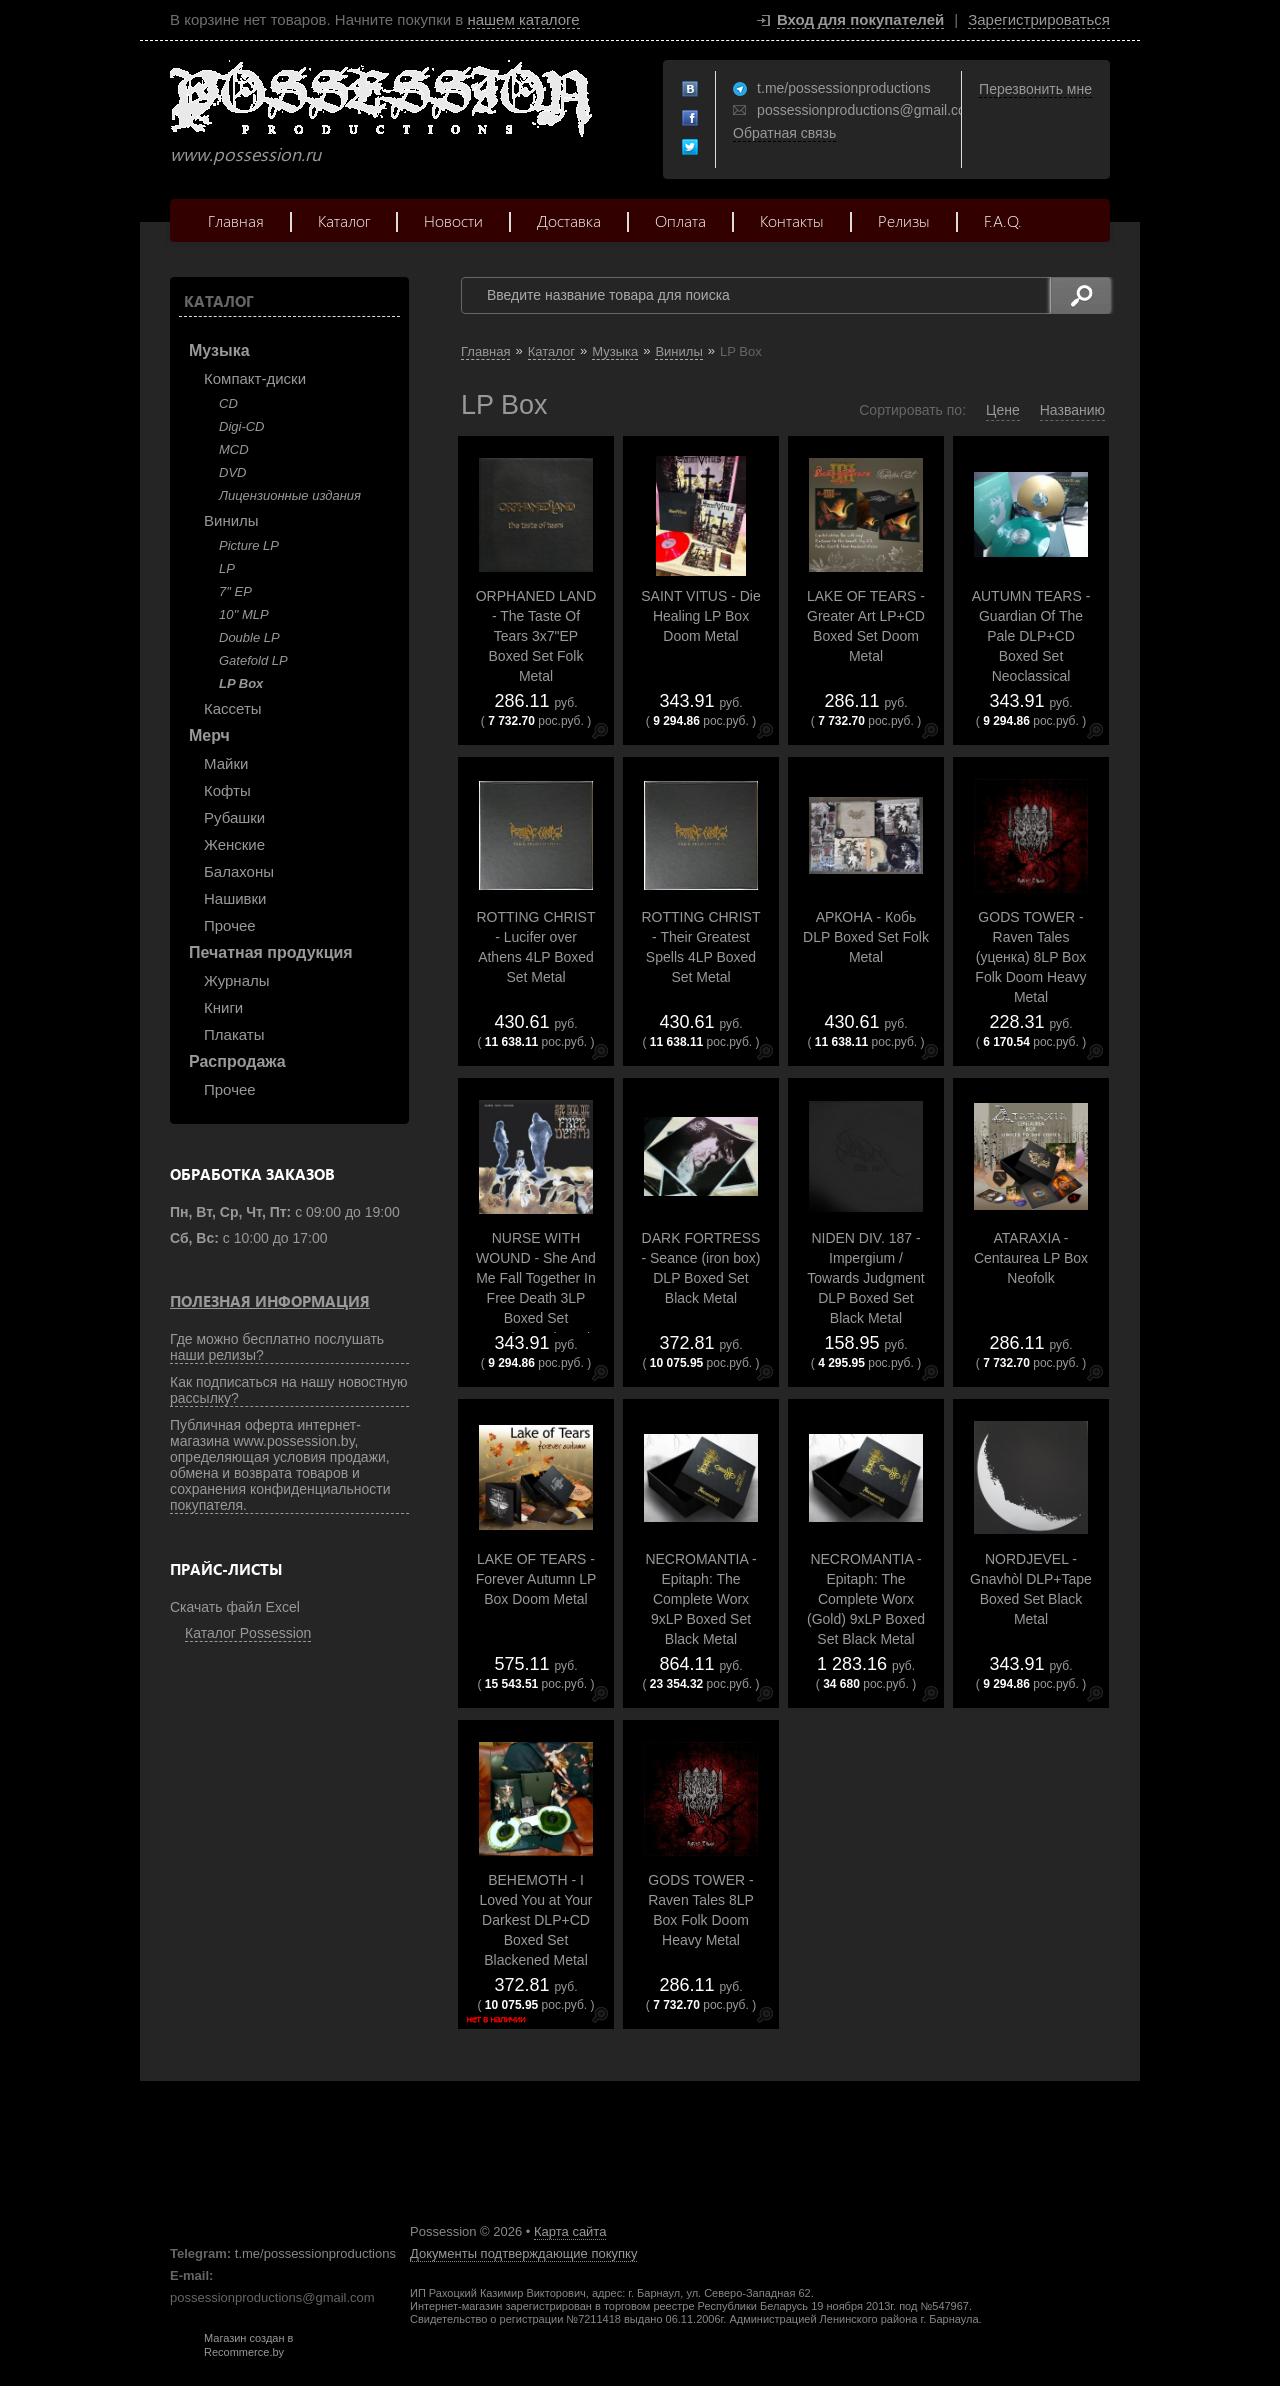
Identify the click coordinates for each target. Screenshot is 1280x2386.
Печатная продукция (271, 952)
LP (227, 568)
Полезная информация (270, 1301)
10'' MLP (244, 614)
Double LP (249, 637)
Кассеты (233, 708)
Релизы (904, 220)
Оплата (680, 220)
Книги (223, 1007)
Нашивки (235, 898)
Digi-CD (242, 426)
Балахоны (239, 871)
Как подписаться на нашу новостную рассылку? (289, 1390)
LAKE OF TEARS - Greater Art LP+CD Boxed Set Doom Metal (866, 626)
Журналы (237, 980)
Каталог (344, 220)
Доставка (569, 220)
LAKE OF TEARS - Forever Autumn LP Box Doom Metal (536, 1579)
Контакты (792, 220)
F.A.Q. (1003, 220)
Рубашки (234, 817)
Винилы (231, 520)
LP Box (241, 683)
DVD (232, 472)
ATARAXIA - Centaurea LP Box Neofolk (1031, 1258)
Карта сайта (570, 2231)
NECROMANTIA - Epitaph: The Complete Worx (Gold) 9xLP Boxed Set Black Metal (866, 1599)
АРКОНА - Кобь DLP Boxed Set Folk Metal (866, 937)
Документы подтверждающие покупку (523, 2253)
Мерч (209, 735)
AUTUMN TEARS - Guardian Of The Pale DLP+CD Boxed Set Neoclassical (1031, 636)
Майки (226, 763)
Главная (236, 220)
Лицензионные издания (290, 495)
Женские (234, 844)
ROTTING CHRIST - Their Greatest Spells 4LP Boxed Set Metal (701, 947)
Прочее (230, 925)
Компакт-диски (255, 378)
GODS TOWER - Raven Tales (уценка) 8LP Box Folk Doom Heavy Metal (1030, 957)
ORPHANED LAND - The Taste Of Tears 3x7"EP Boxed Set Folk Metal (536, 636)
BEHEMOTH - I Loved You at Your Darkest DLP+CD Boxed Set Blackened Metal (536, 1920)
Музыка (219, 350)
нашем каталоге (523, 19)
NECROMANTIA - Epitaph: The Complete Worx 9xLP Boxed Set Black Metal (700, 1599)
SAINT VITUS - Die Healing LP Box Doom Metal (701, 616)
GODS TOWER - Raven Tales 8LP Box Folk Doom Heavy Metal (701, 1910)
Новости (453, 220)
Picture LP (249, 545)
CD (228, 403)
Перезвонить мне (1035, 89)
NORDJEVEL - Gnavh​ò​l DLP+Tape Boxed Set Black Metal (1031, 1589)
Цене (1003, 410)
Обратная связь (784, 133)
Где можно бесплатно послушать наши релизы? (277, 1347)
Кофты (227, 790)
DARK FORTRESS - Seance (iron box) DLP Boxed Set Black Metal (700, 1268)
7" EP (235, 591)
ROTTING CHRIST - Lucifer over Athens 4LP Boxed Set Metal (536, 947)
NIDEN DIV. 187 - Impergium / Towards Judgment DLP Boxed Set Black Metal (866, 1278)
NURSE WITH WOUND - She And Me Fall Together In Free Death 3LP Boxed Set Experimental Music (536, 1288)
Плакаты (234, 1034)
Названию (1072, 410)
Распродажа (237, 1061)
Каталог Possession (248, 1633)
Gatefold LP (253, 660)
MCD (234, 449)
